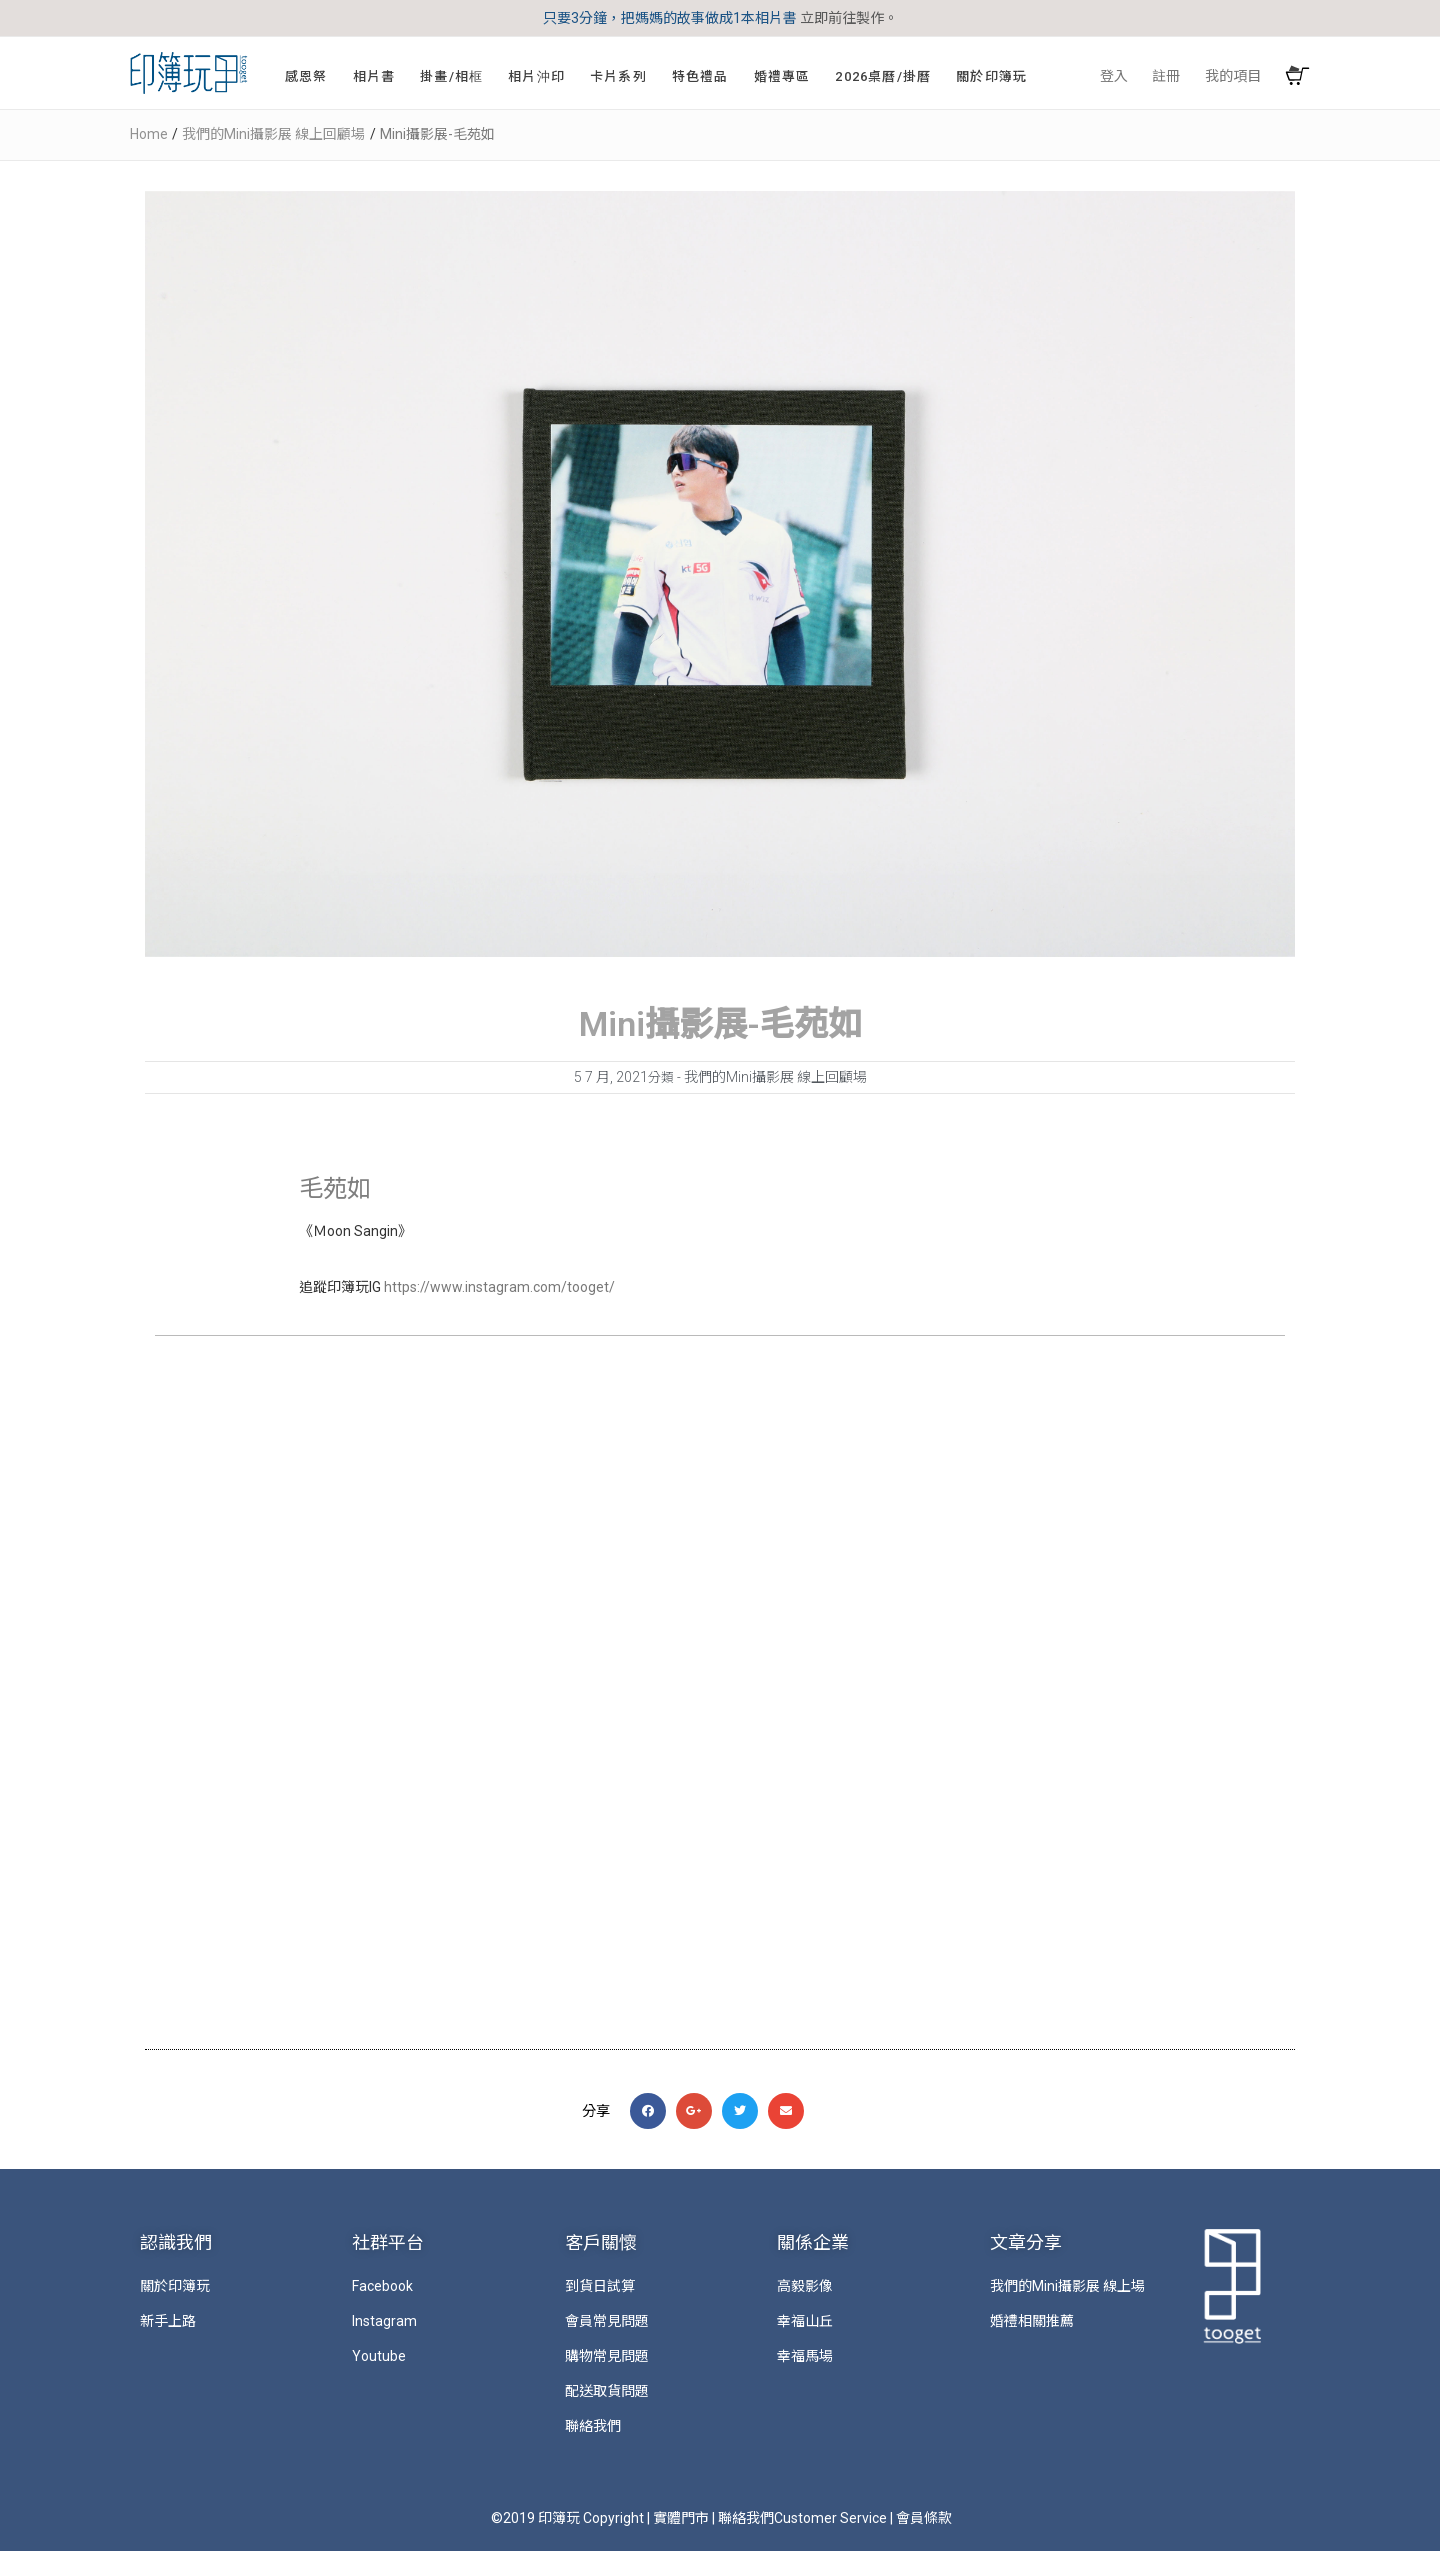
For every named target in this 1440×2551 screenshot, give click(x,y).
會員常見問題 (607, 2321)
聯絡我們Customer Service (802, 2518)
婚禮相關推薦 (1032, 2321)
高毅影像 (805, 2286)
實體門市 (681, 2518)
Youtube (379, 2356)
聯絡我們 (593, 2426)
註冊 (1166, 76)
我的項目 (1233, 76)
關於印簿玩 (175, 2286)
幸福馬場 (805, 2356)
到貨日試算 (600, 2286)
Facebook (382, 2286)
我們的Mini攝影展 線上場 (1067, 2286)
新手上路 (168, 2321)
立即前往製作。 (849, 18)
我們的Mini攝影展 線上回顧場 (775, 1077)
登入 (1114, 76)
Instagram (384, 2321)
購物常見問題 (607, 2356)
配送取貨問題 (607, 2391)
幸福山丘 (805, 2321)
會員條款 (924, 2518)
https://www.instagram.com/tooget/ (499, 1287)
